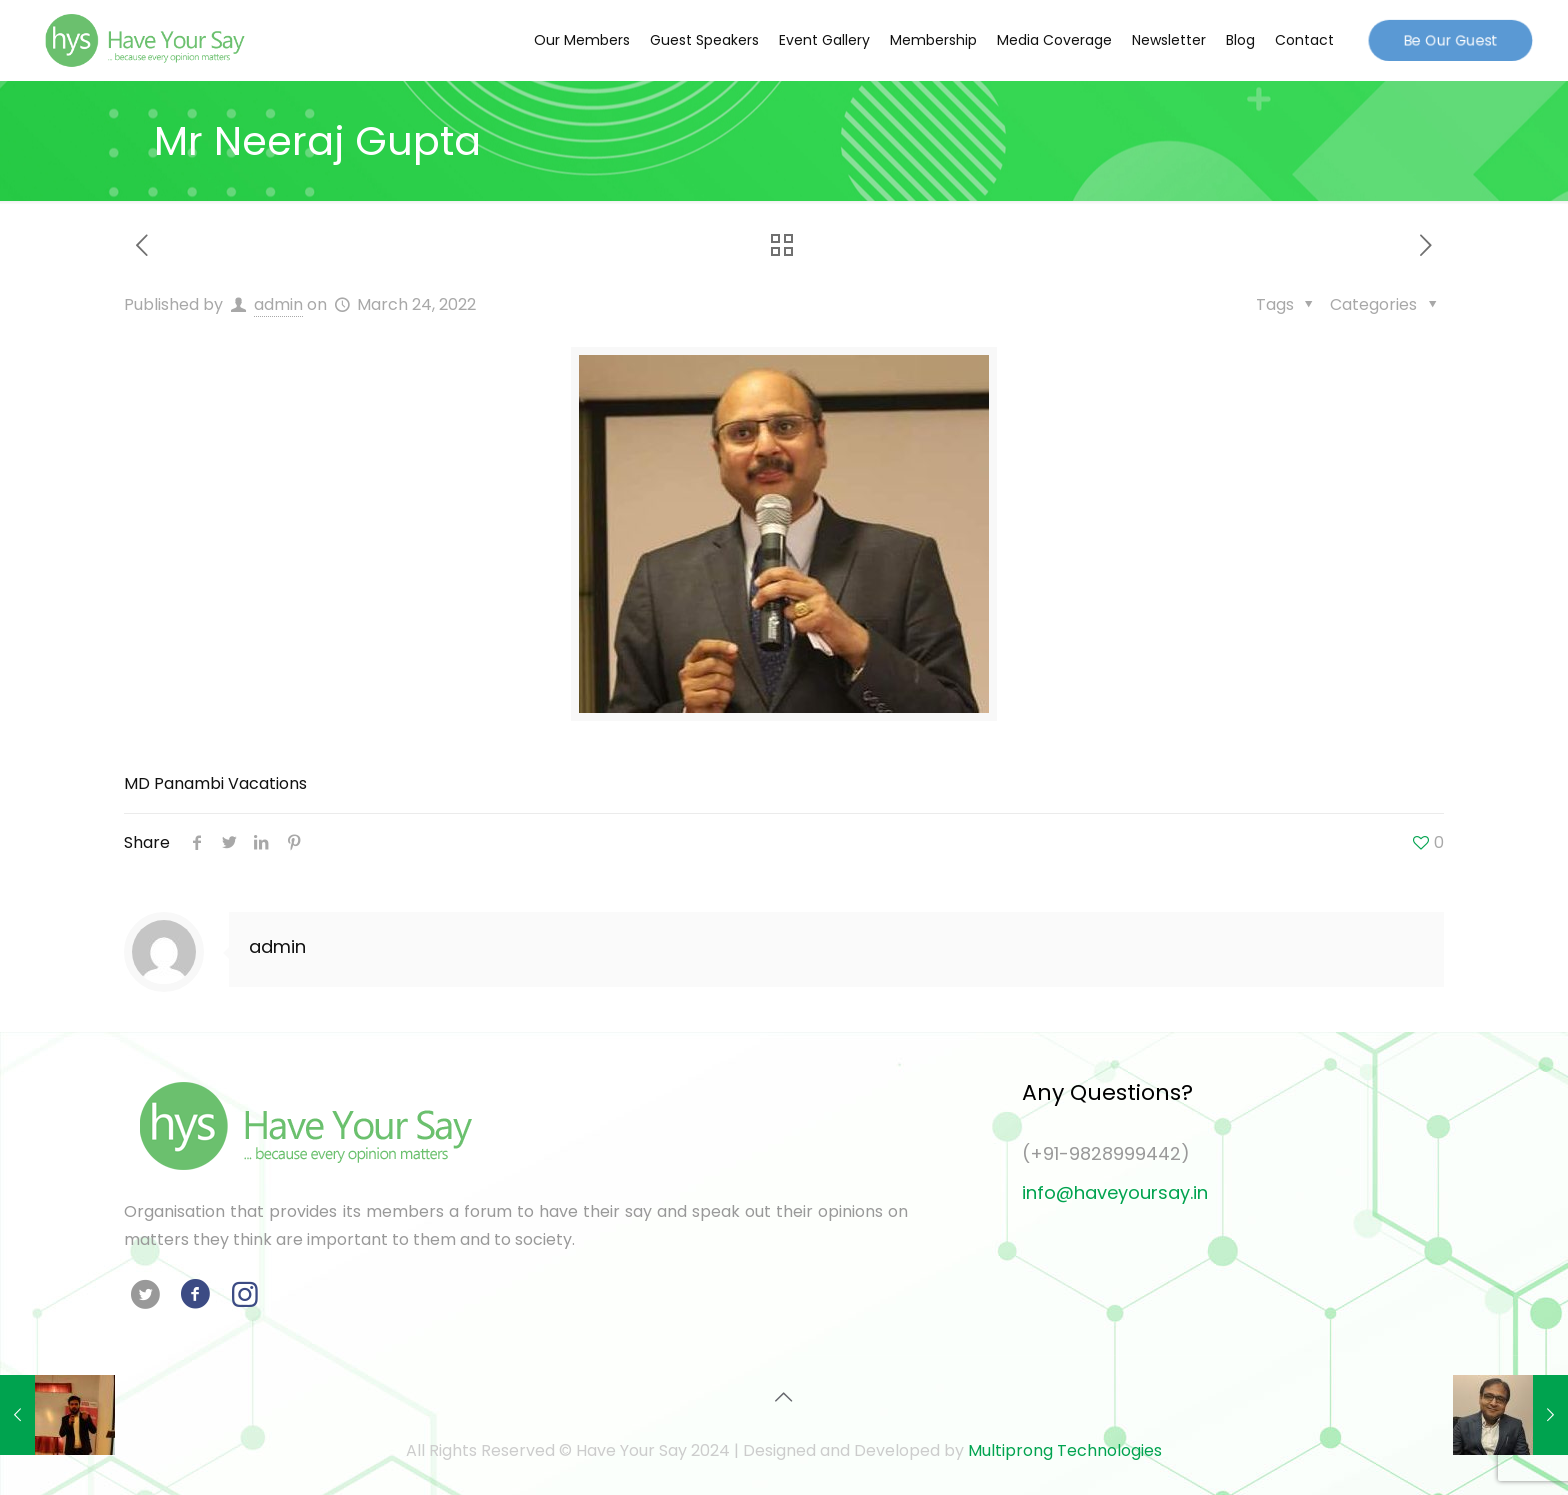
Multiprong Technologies (1065, 1450)
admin (278, 304)
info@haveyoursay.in (1115, 1192)
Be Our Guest (1451, 39)
